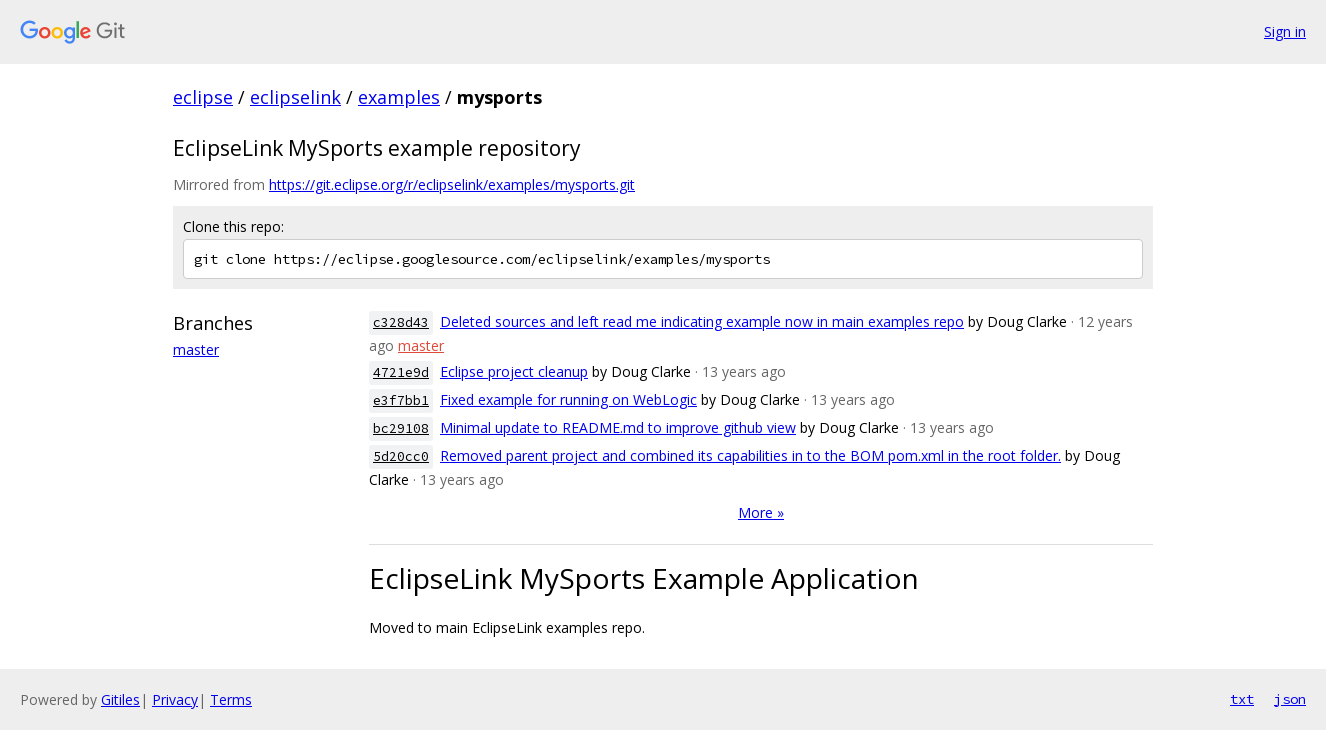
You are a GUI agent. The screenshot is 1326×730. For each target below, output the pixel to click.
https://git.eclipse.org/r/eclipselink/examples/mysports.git (452, 184)
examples (399, 97)
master (196, 349)
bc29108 (401, 428)
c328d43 (401, 322)
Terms (231, 699)
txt (1242, 699)
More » (761, 512)
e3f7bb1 (401, 400)
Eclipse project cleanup (514, 371)
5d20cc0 (401, 456)
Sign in (1285, 31)
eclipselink (295, 97)
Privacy (175, 699)
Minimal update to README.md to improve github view (618, 427)
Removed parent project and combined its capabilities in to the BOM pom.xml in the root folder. (750, 455)
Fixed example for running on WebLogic (568, 399)
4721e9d (401, 372)
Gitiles (120, 699)
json (1290, 699)
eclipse (203, 97)
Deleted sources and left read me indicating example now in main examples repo (702, 321)
